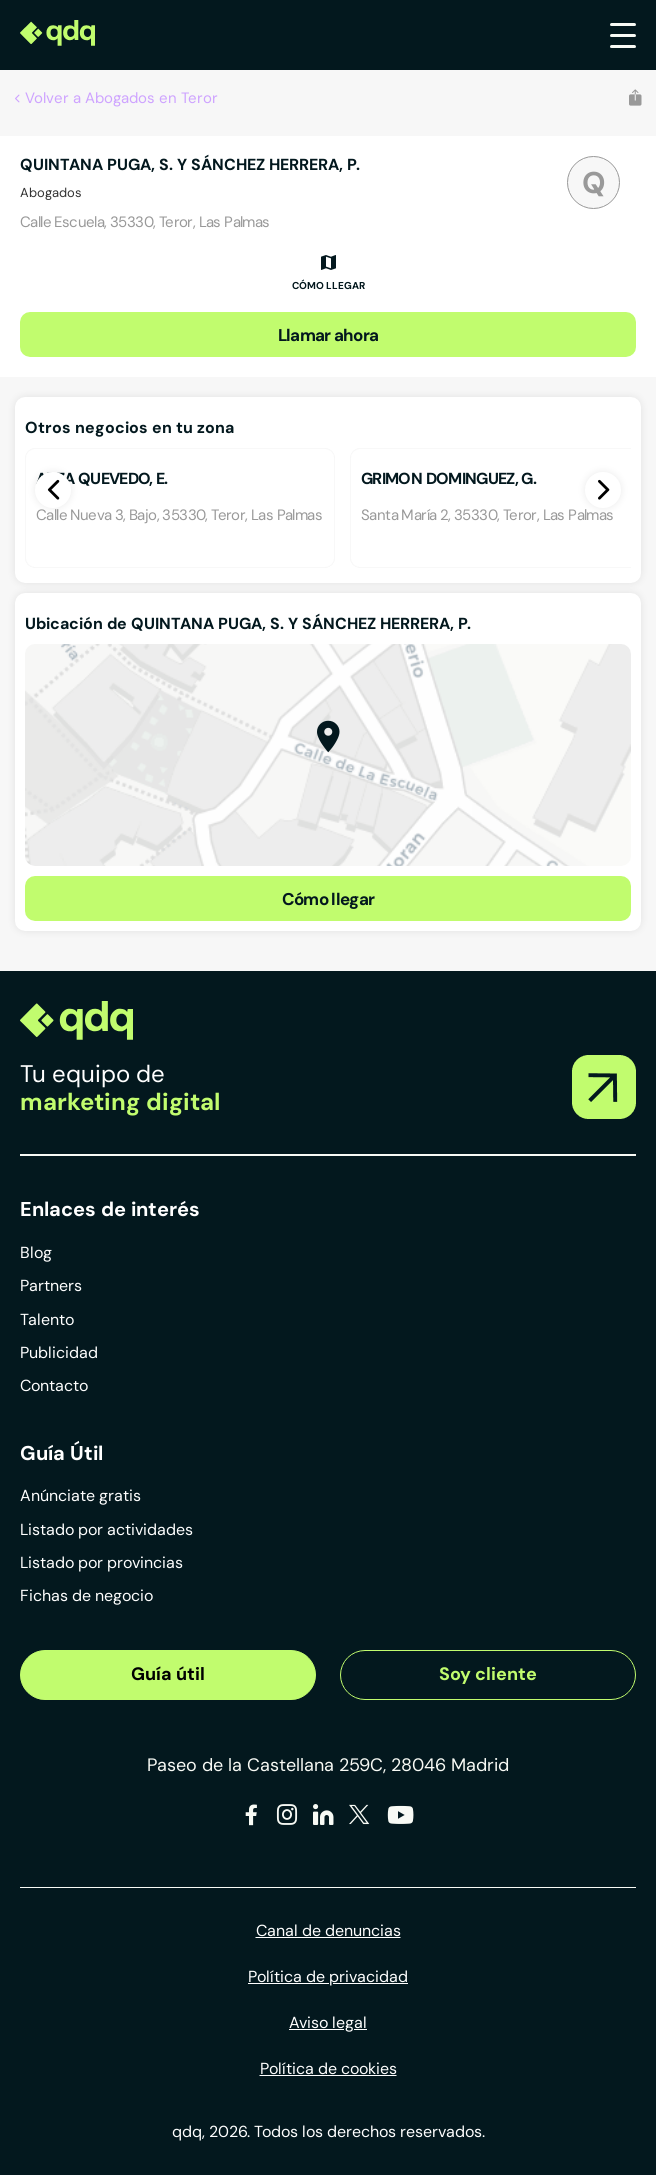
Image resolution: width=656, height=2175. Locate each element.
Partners (51, 1285)
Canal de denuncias (328, 1930)
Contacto (54, 1385)
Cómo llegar (328, 899)
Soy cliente (488, 1674)
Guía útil (168, 1674)
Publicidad (59, 1352)
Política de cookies (328, 2068)
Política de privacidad (328, 1976)
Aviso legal (328, 2022)
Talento (47, 1319)
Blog (36, 1252)
